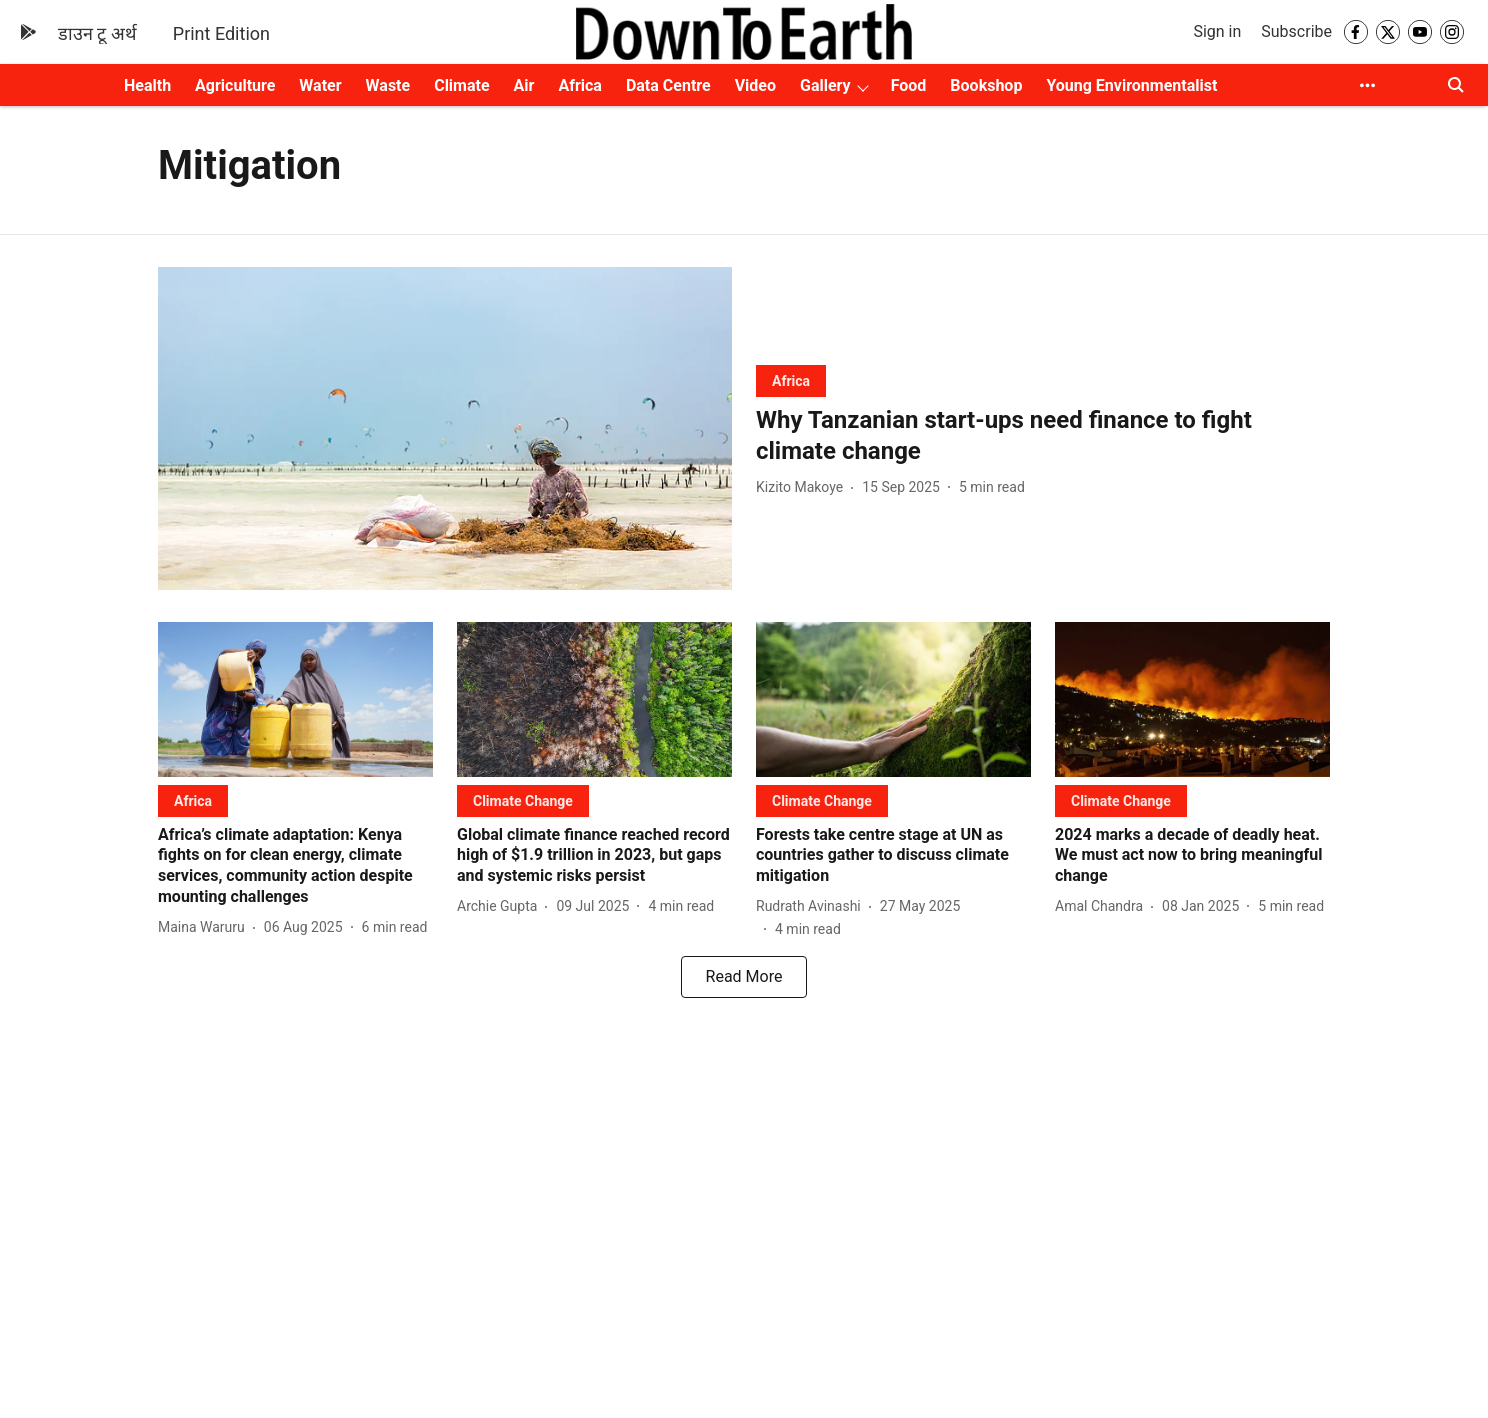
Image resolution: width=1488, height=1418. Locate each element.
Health (147, 85)
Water (320, 85)
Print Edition (221, 33)
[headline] (1043, 436)
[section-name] (791, 380)
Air (524, 85)
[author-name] (803, 487)
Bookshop (986, 85)
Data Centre (668, 85)
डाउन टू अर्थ (97, 33)
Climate (461, 85)
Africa (579, 85)
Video (755, 85)
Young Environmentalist (1131, 85)
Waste (388, 85)
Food (909, 85)
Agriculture (235, 85)
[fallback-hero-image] (445, 428)
